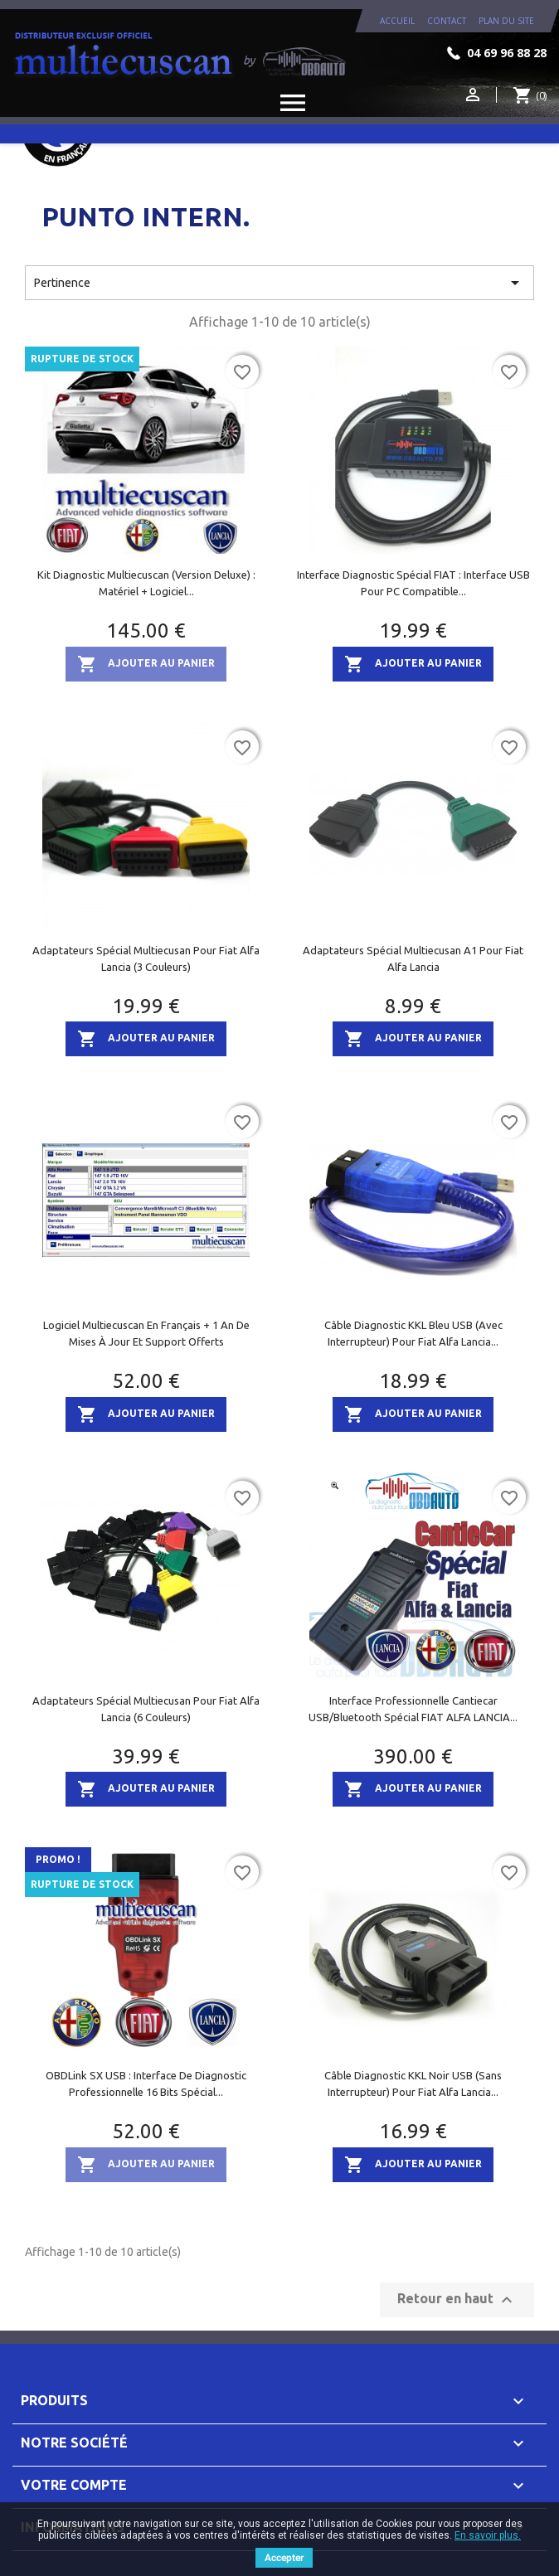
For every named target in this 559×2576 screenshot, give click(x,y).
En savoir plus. (487, 2535)
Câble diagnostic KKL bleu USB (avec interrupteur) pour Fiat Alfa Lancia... (413, 1333)
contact (446, 21)
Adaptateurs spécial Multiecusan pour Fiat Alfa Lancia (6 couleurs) (146, 1709)
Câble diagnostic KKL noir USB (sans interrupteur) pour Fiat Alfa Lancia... (413, 2083)
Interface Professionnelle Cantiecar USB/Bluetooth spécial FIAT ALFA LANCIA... (413, 1709)
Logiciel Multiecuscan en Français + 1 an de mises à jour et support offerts (146, 1333)
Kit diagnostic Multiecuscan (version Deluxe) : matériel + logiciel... (146, 583)
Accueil (397, 21)
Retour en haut (457, 2300)
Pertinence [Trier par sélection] (279, 283)
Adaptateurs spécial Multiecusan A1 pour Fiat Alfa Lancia (413, 958)
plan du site (506, 21)
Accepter (284, 2558)
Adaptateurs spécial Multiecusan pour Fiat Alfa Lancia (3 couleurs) (146, 958)
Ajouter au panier (146, 664)
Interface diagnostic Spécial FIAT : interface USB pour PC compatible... (413, 583)
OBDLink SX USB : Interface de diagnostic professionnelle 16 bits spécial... (146, 2083)
